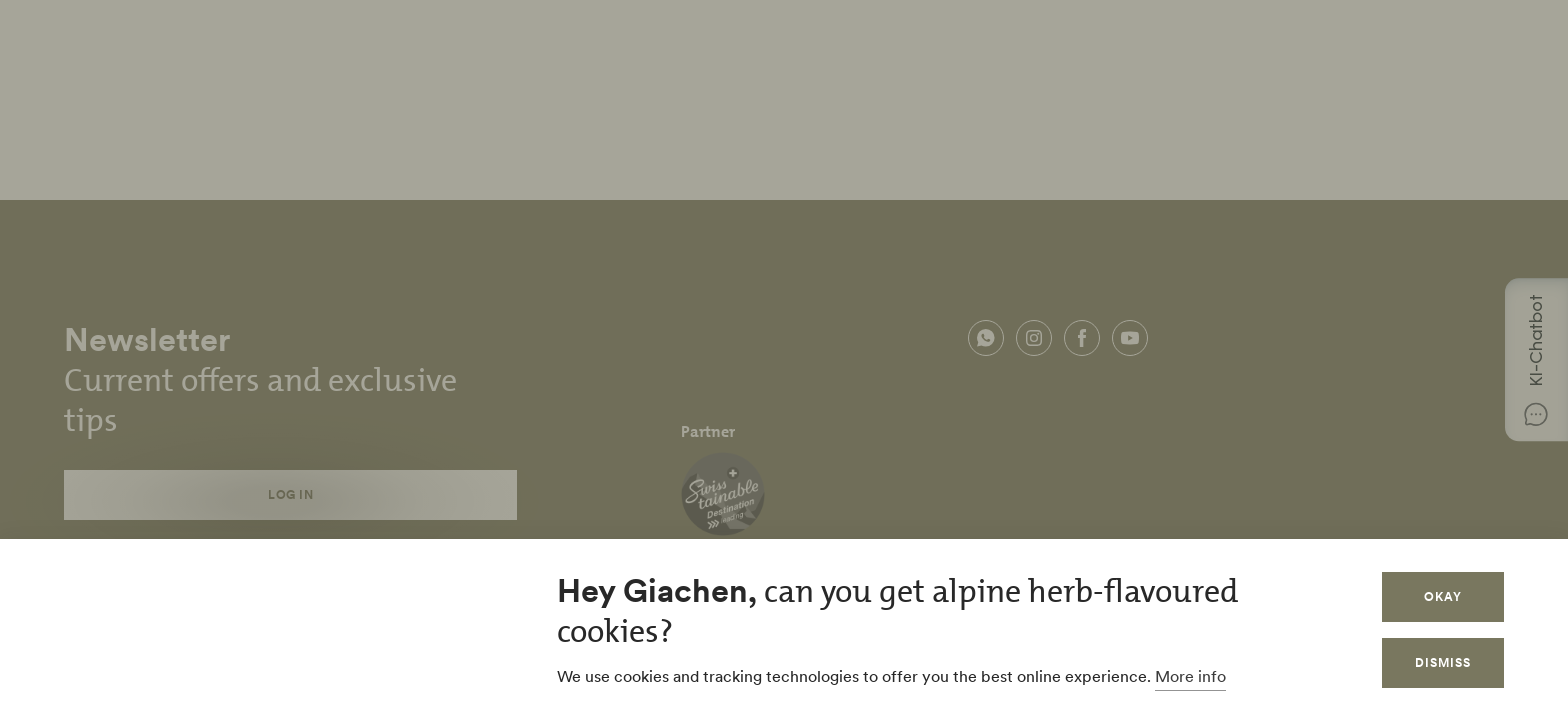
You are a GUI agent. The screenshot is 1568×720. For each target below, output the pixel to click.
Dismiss (1443, 662)
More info (1190, 676)
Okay (1443, 596)
